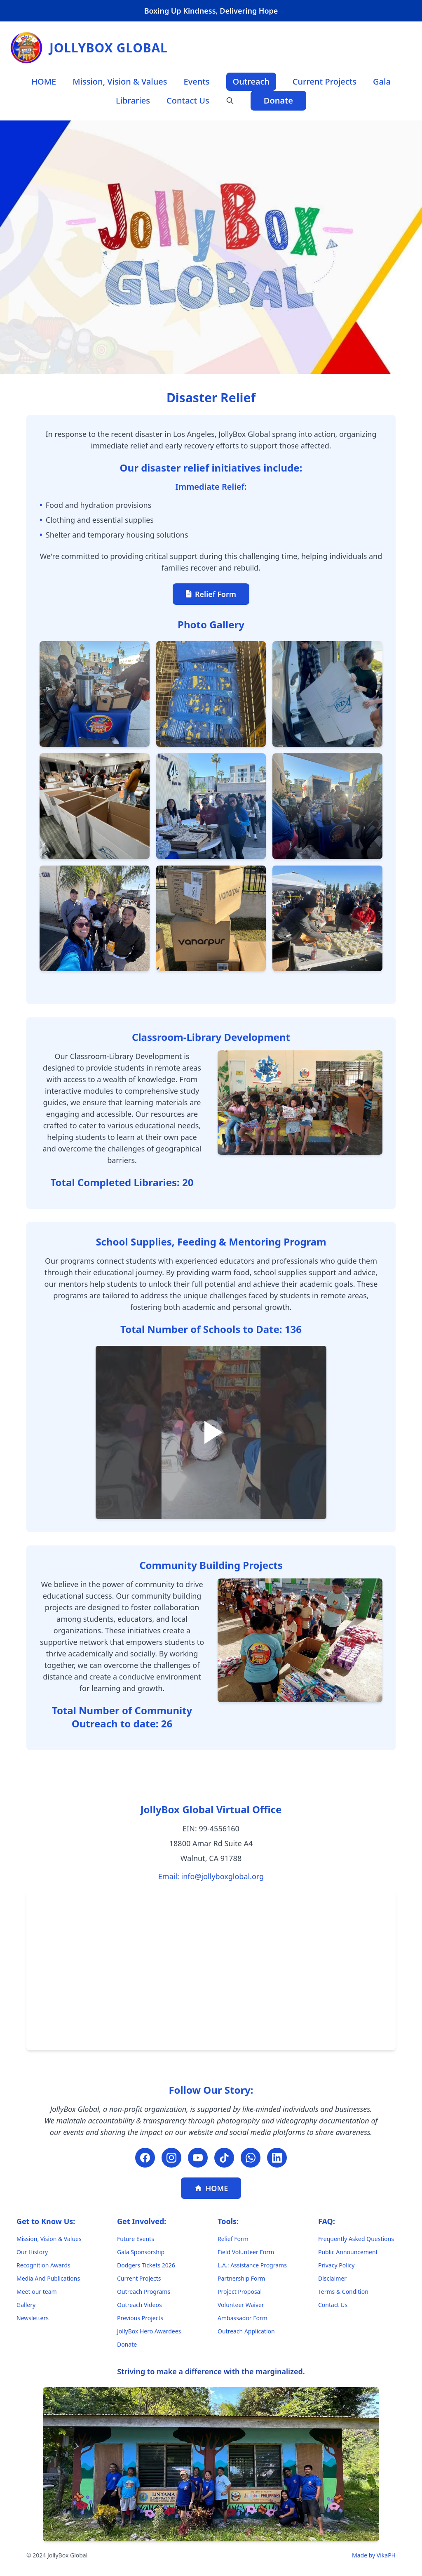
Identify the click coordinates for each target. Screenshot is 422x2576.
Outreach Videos (139, 2305)
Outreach (251, 81)
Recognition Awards (43, 2265)
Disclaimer (332, 2278)
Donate (278, 100)
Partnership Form (241, 2278)
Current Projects (324, 81)
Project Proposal (240, 2291)
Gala (382, 81)
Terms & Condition (343, 2291)
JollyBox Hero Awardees (149, 2331)
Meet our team (36, 2291)
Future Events (135, 2239)
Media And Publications (48, 2278)
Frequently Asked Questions (356, 2239)
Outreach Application (246, 2331)
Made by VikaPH (374, 2555)
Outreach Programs (143, 2291)
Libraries (133, 100)
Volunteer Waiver (241, 2305)
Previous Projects (140, 2318)
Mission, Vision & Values (120, 81)
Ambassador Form (242, 2318)
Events (197, 81)
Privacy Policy (336, 2265)
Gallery (25, 2305)
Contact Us (187, 100)
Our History (32, 2252)
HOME (43, 81)
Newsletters (32, 2318)
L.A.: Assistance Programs (252, 2265)
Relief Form (211, 594)
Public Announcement (348, 2252)
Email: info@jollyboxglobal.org (211, 1876)
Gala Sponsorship (140, 2252)
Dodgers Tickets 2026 (146, 2265)
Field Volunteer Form (246, 2252)
